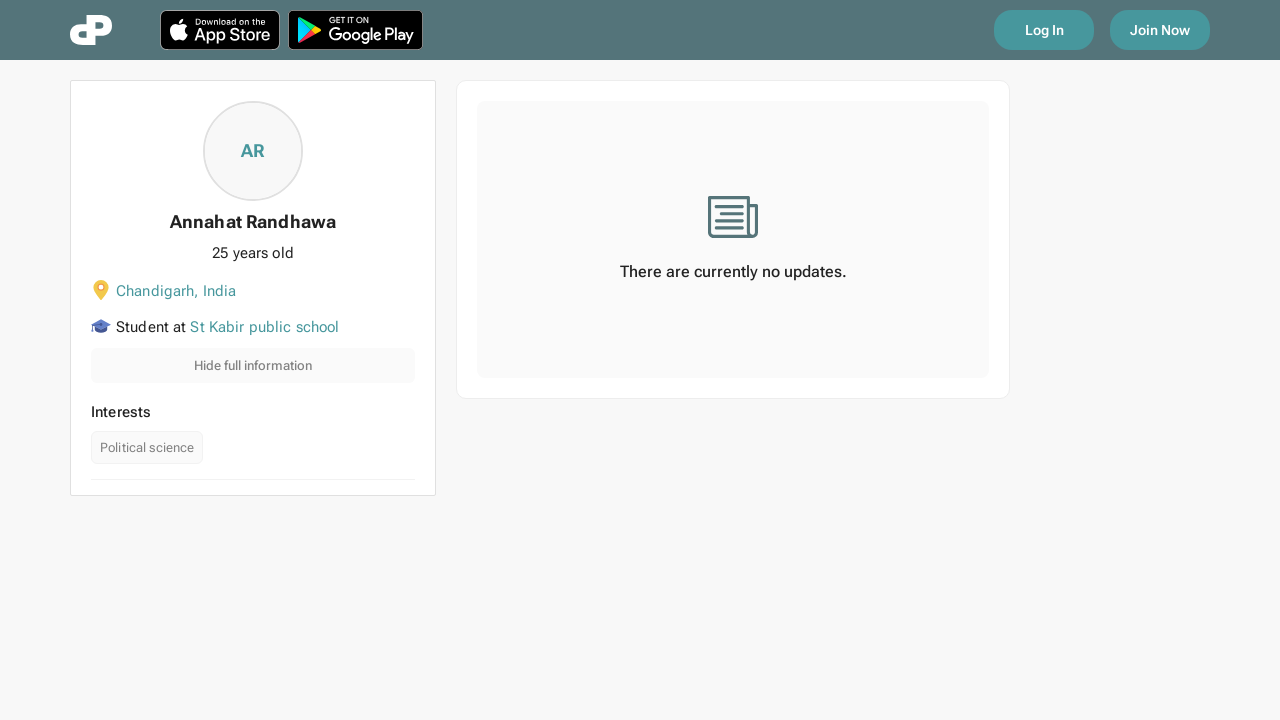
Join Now (1160, 30)
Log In (1044, 30)
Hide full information (253, 365)
